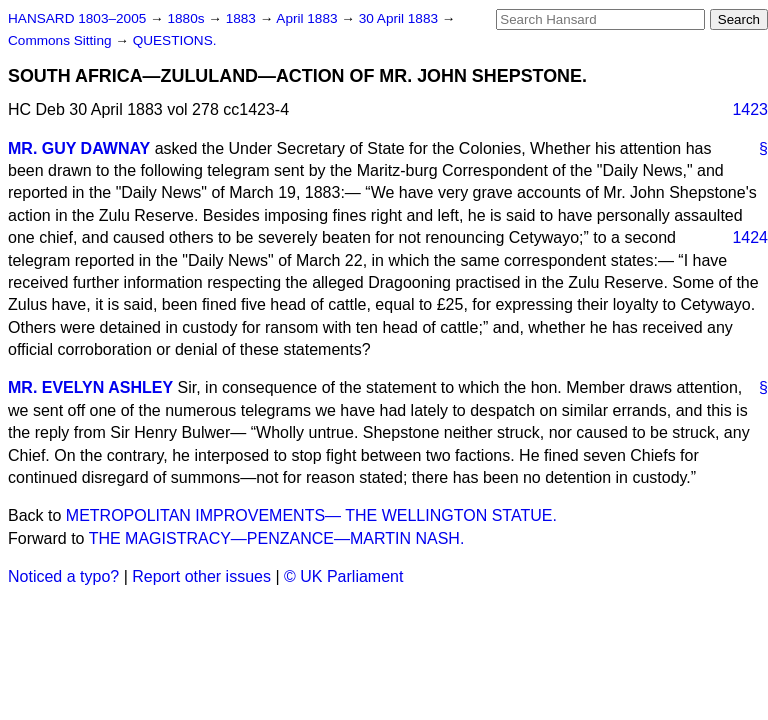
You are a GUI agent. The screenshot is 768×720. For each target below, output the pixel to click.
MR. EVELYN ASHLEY (90, 387)
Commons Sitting (61, 40)
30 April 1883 (400, 18)
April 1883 (308, 18)
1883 (243, 18)
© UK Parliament (343, 576)
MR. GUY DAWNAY (79, 148)
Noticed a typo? (63, 576)
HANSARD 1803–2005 (77, 18)
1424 (750, 237)
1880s (187, 18)
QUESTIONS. (175, 40)
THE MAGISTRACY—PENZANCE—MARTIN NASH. (277, 538)
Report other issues (201, 576)
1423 (750, 109)
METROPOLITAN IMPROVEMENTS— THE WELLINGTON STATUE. (311, 515)
